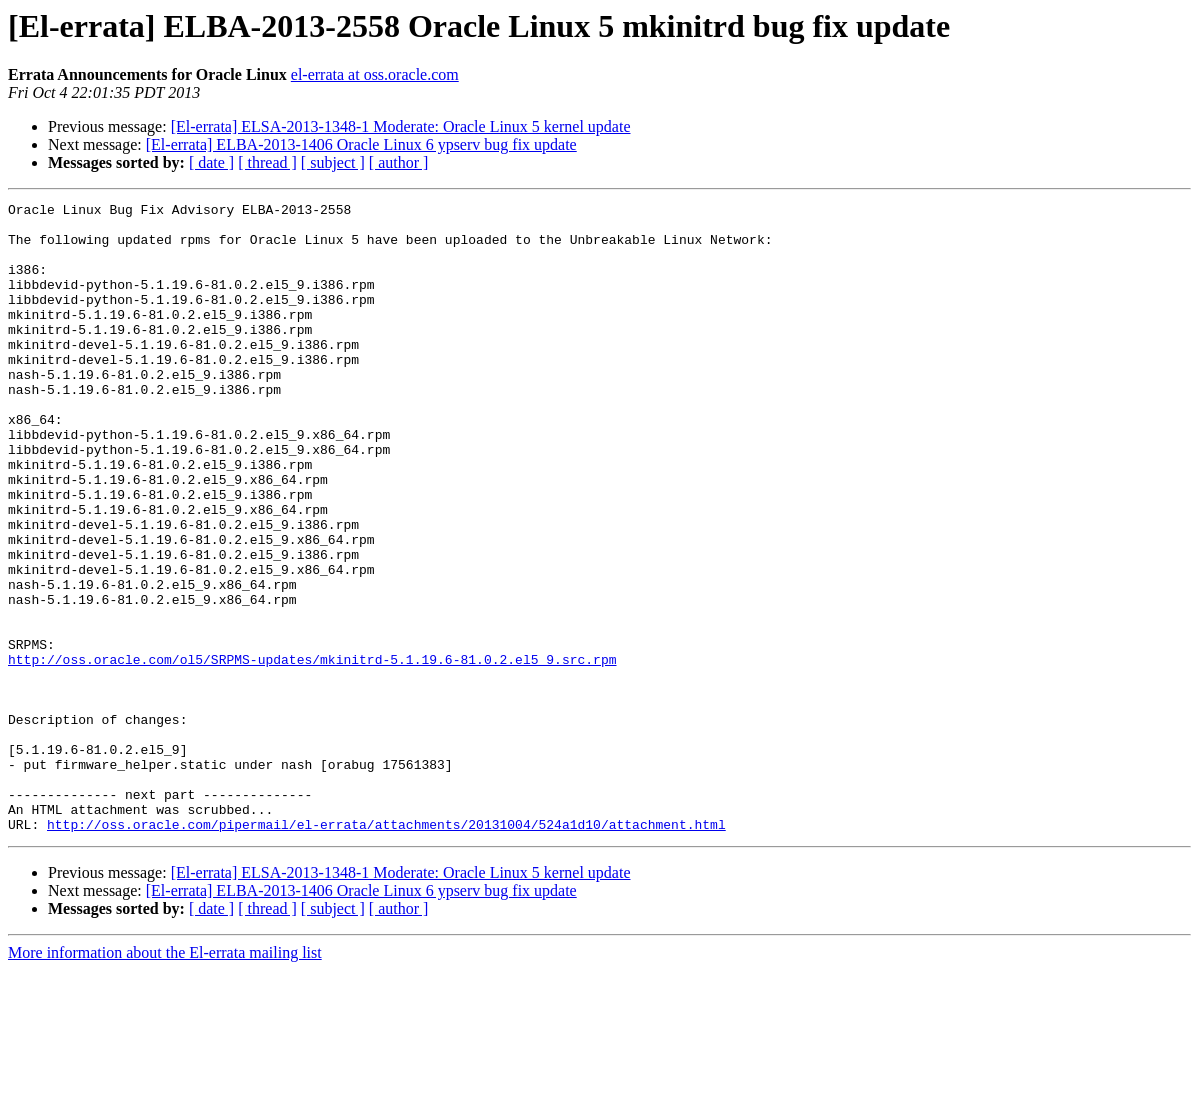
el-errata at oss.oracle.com (375, 74)
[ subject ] (333, 162)
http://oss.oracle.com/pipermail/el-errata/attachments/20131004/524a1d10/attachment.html (386, 950)
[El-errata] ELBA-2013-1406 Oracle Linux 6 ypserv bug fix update (361, 144)
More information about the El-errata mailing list (165, 1078)
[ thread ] (267, 162)
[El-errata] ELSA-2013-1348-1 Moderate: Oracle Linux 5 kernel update (401, 126)
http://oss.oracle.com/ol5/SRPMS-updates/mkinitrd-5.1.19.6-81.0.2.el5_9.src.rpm (312, 752)
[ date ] (211, 162)
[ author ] (399, 162)
